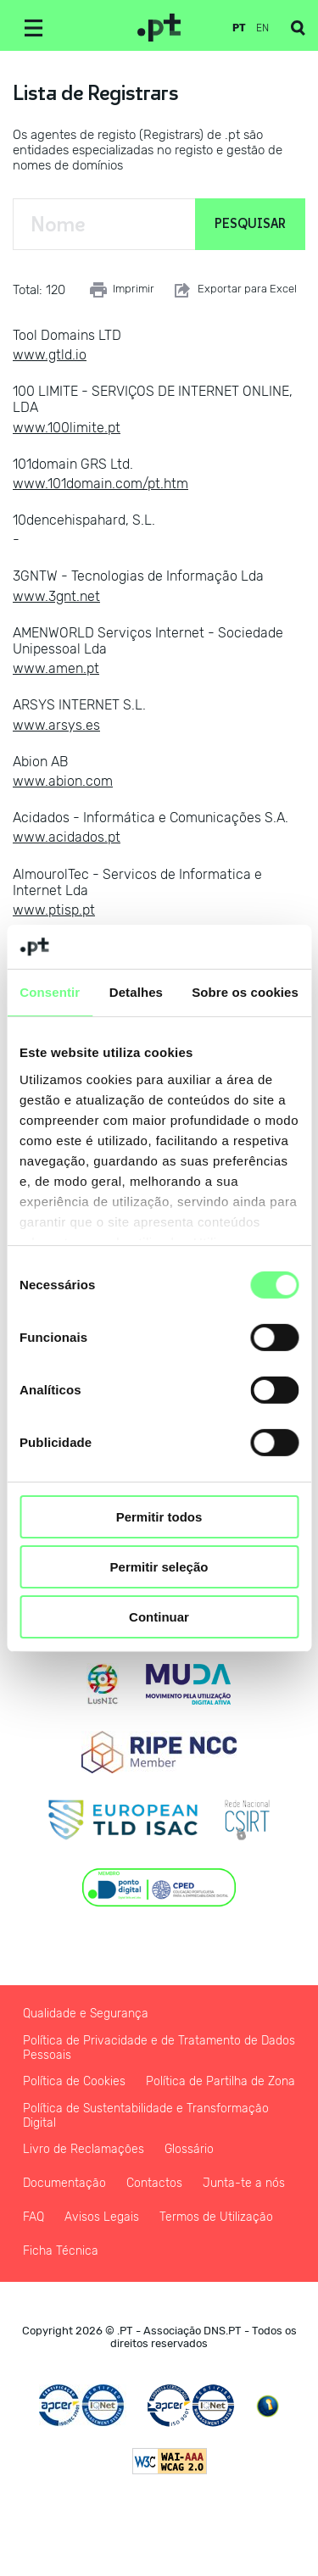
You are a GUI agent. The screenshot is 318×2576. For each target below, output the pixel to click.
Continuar (159, 1616)
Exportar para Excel (234, 290)
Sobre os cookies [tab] (245, 992)
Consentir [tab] (50, 992)
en (262, 28)
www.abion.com (63, 781)
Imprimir (122, 290)
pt (239, 28)
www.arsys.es (56, 725)
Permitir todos (159, 1517)
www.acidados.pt (66, 837)
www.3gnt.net (56, 596)
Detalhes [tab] (136, 992)
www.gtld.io (49, 355)
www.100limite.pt (66, 428)
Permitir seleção (159, 1567)
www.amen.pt (56, 668)
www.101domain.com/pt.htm (100, 484)
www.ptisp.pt (54, 910)
